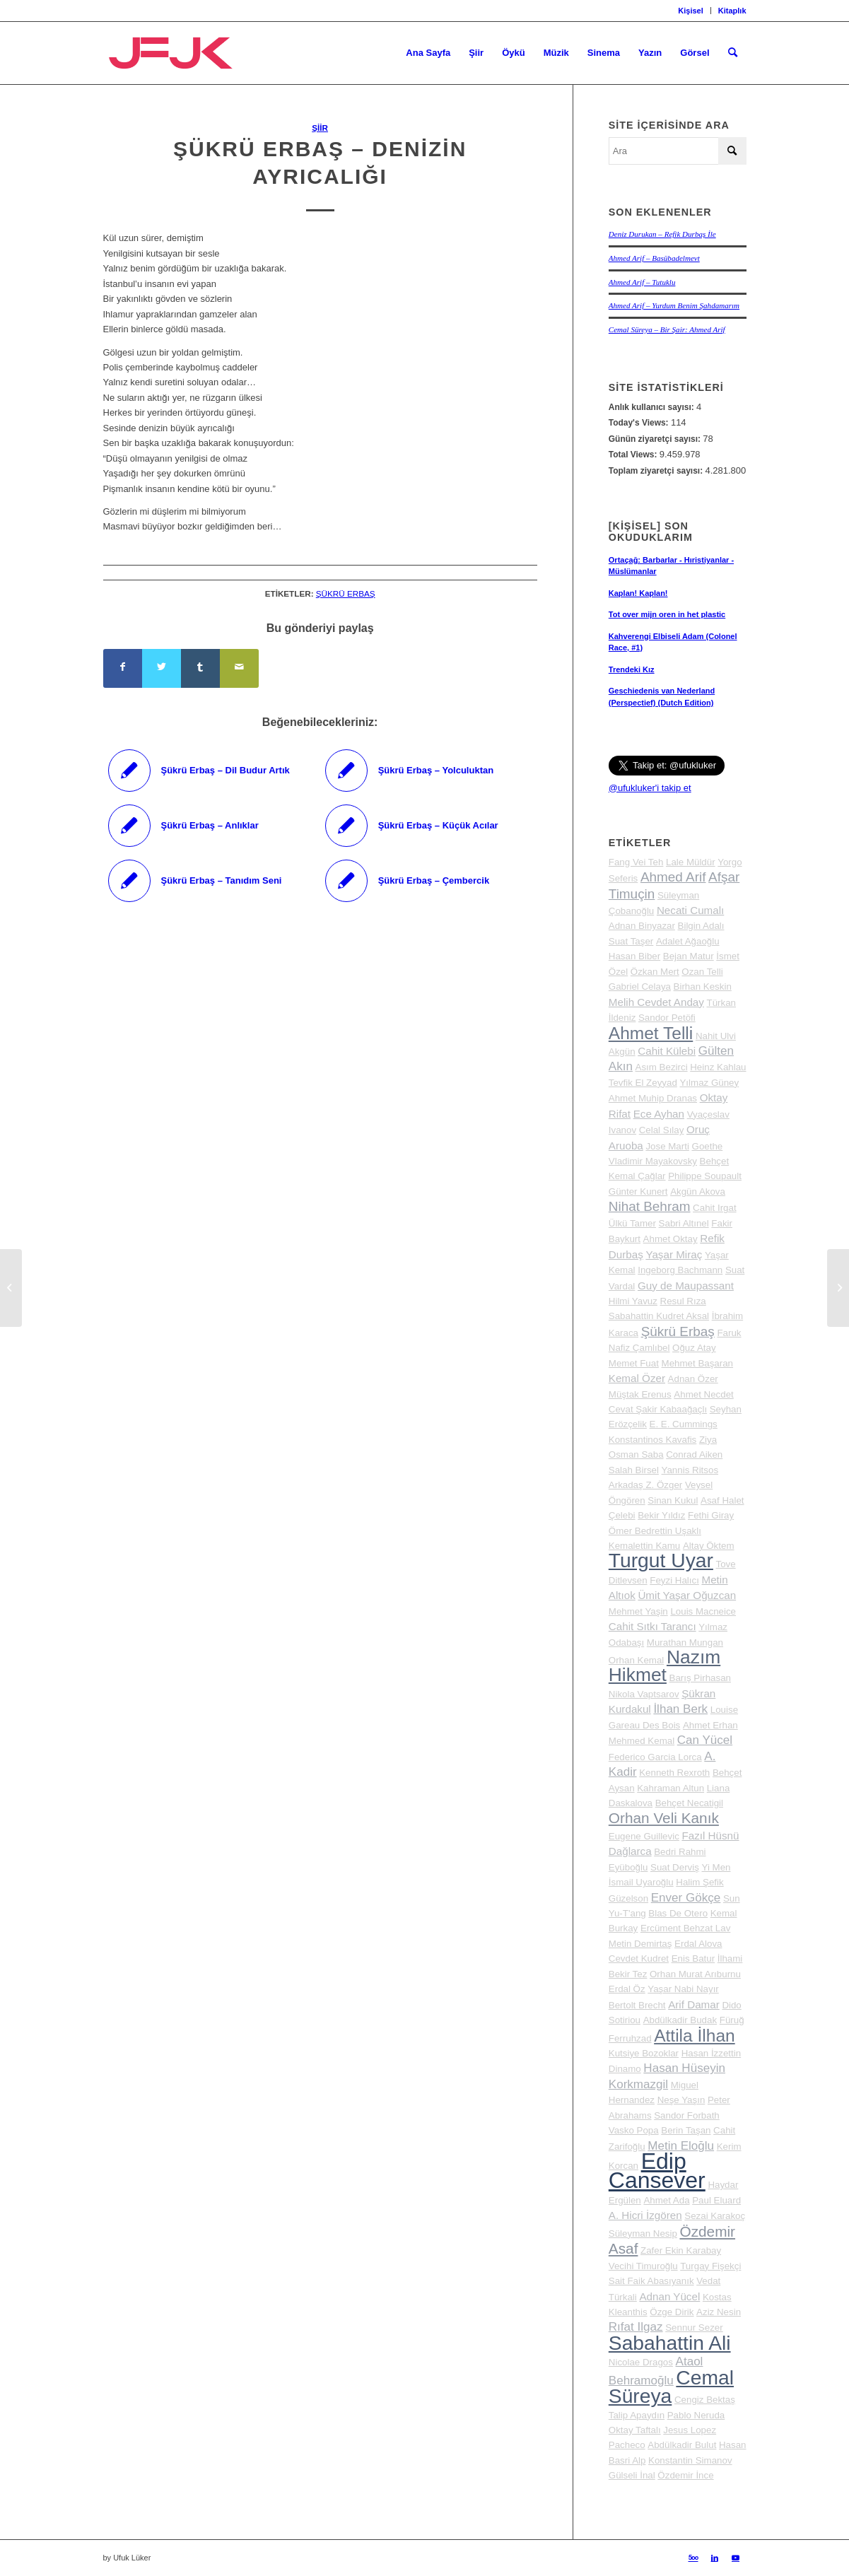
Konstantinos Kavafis (652, 1439)
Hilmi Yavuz (633, 1301)
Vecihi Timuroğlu (643, 2266)
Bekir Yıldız (661, 1515)
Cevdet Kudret (639, 1958)
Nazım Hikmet (664, 1665)
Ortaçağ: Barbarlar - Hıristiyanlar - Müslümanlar (671, 566)
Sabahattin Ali (670, 2342)
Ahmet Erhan (710, 1725)
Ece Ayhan (658, 1114)
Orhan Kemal (636, 1660)
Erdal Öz (627, 1989)
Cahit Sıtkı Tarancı (652, 1626)
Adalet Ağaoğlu (688, 941)
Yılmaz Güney (709, 1082)
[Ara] (732, 53)
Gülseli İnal (632, 2475)
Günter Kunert (638, 1191)
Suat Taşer (631, 941)
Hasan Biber (634, 956)
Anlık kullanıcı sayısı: (652, 407)
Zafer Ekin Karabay (680, 2250)
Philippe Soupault (705, 1176)
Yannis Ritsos (690, 1470)
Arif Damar (694, 2004)
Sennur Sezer (694, 2327)
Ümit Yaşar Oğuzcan (687, 1595)
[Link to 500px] (693, 2557)
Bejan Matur (688, 956)
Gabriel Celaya (640, 986)
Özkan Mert (655, 971)
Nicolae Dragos (641, 2362)
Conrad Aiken (694, 1454)
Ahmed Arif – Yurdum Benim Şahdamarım (674, 305)
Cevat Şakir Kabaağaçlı (658, 1409)
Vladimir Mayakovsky (653, 1161)
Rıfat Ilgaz (636, 2327)
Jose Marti (667, 1146)
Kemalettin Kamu (645, 1545)
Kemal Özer (637, 1378)
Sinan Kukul (673, 1500)
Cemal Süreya (671, 2386)
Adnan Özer (693, 1379)
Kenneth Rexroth (674, 1772)
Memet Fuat (634, 1363)
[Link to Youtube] (735, 2557)
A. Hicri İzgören (645, 2215)
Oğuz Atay (694, 1347)
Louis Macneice (703, 1611)
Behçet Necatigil (689, 1803)
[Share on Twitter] (161, 668)
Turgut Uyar (661, 1560)
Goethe (707, 1146)
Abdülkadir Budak (680, 2020)
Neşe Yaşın (681, 2100)
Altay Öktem (708, 1545)
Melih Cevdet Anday (656, 1002)
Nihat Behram (650, 1206)
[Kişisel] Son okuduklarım (651, 532)
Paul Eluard (716, 2200)
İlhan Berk (680, 1709)
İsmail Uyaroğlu (641, 1882)
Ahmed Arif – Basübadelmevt (654, 258)
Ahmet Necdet (703, 1394)
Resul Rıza (683, 1301)
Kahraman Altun (670, 1788)
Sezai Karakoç (714, 2216)
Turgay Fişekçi (710, 2266)
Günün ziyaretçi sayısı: (656, 439)
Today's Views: (640, 423)
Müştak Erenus (640, 1394)
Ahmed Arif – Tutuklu (642, 282)
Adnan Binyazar (642, 925)
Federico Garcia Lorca (655, 1757)
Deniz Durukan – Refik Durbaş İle (662, 234)
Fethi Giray (711, 1515)
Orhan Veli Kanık (664, 1818)
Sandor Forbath (687, 2115)
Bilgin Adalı (701, 925)
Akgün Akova (697, 1191)
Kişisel (690, 10)
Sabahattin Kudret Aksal (659, 1316)
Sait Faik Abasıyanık (651, 2281)
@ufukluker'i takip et (650, 788)
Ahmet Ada (666, 2200)
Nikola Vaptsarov (644, 1694)
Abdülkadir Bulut (682, 2445)
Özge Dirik (671, 2312)
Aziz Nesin (718, 2312)
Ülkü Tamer (632, 1223)
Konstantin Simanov (690, 2460)
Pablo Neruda (696, 2415)
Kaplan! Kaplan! (638, 593)
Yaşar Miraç (673, 1254)
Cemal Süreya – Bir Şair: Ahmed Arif (667, 329)
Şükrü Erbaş (345, 593)
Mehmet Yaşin (638, 1611)
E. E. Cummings (684, 1424)
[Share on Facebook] (122, 668)
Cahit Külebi (667, 1051)
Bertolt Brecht (637, 2005)
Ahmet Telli (651, 1033)
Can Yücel (704, 1740)
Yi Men (716, 1867)
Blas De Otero (678, 1913)
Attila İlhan (694, 2035)
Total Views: (634, 454)
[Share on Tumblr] (200, 668)
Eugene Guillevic (644, 1836)
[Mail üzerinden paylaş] (239, 668)
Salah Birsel (634, 1470)
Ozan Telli (701, 971)
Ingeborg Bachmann (680, 1270)
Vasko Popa (634, 2130)
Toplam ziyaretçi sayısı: (657, 471)
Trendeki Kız (632, 669)
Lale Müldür (690, 862)
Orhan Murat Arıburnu (695, 1974)
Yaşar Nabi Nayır (683, 1989)
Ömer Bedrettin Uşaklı (655, 1531)
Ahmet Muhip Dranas (653, 1098)
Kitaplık (732, 10)
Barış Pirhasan (700, 1678)
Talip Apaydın (636, 2415)
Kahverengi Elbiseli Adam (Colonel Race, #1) (673, 642)
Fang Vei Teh (636, 862)
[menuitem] (690, 10)
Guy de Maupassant (686, 1286)
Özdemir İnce (685, 2475)
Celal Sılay (661, 1130)
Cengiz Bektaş (704, 2399)
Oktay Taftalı (635, 2430)
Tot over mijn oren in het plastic (667, 614)
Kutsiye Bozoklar (644, 2053)
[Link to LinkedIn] (714, 2557)
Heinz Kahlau (718, 1067)
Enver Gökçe (686, 1897)
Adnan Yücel (669, 2296)
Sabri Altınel (684, 1223)
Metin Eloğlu (681, 2146)
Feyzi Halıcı (674, 1580)
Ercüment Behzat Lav (685, 1928)
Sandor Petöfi (667, 1017)
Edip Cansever (657, 2170)
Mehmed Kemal (641, 1740)
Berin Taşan (685, 2130)
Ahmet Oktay (670, 1239)
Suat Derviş (674, 1867)
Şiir (320, 127)
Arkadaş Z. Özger (645, 1485)
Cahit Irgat (715, 1207)
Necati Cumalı (690, 910)
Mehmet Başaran (698, 1363)
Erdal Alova (698, 1943)
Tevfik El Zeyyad (643, 1082)
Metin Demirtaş (640, 1943)
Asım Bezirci (662, 1067)
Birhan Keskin (703, 986)
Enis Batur (693, 1958)
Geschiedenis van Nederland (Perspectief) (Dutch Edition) (662, 696)
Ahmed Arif (673, 877)
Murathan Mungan (685, 1642)
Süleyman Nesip (643, 2233)
